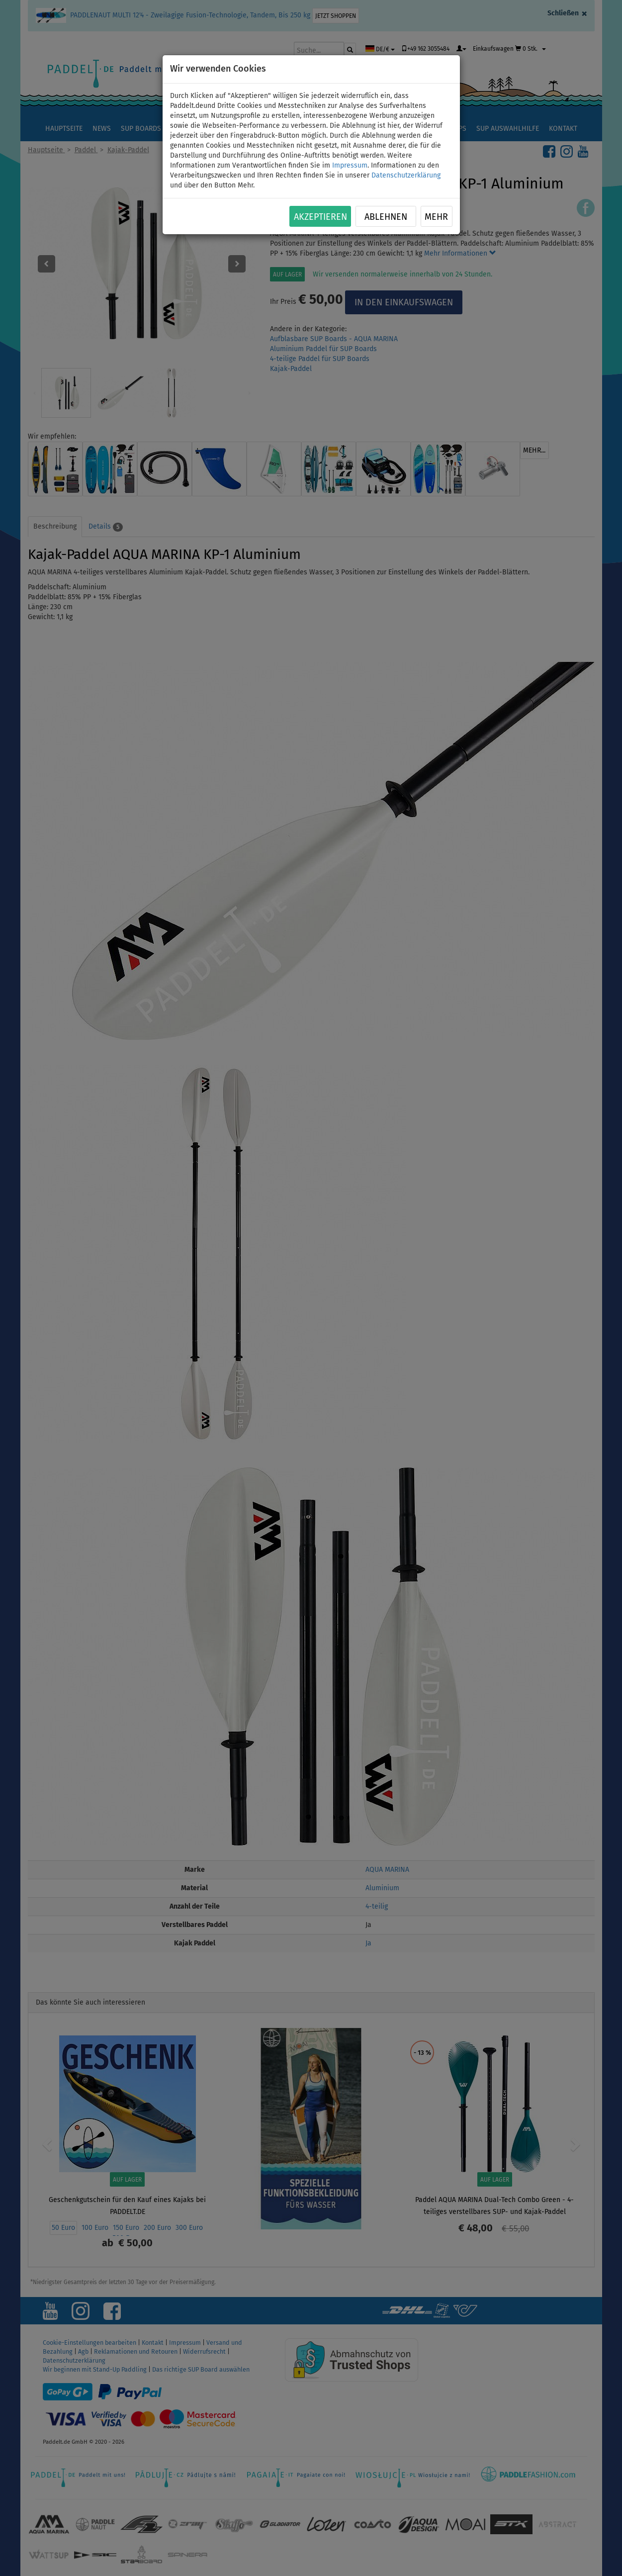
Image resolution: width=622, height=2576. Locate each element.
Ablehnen (385, 216)
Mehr (436, 216)
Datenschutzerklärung (406, 175)
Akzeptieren (320, 216)
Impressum (349, 165)
